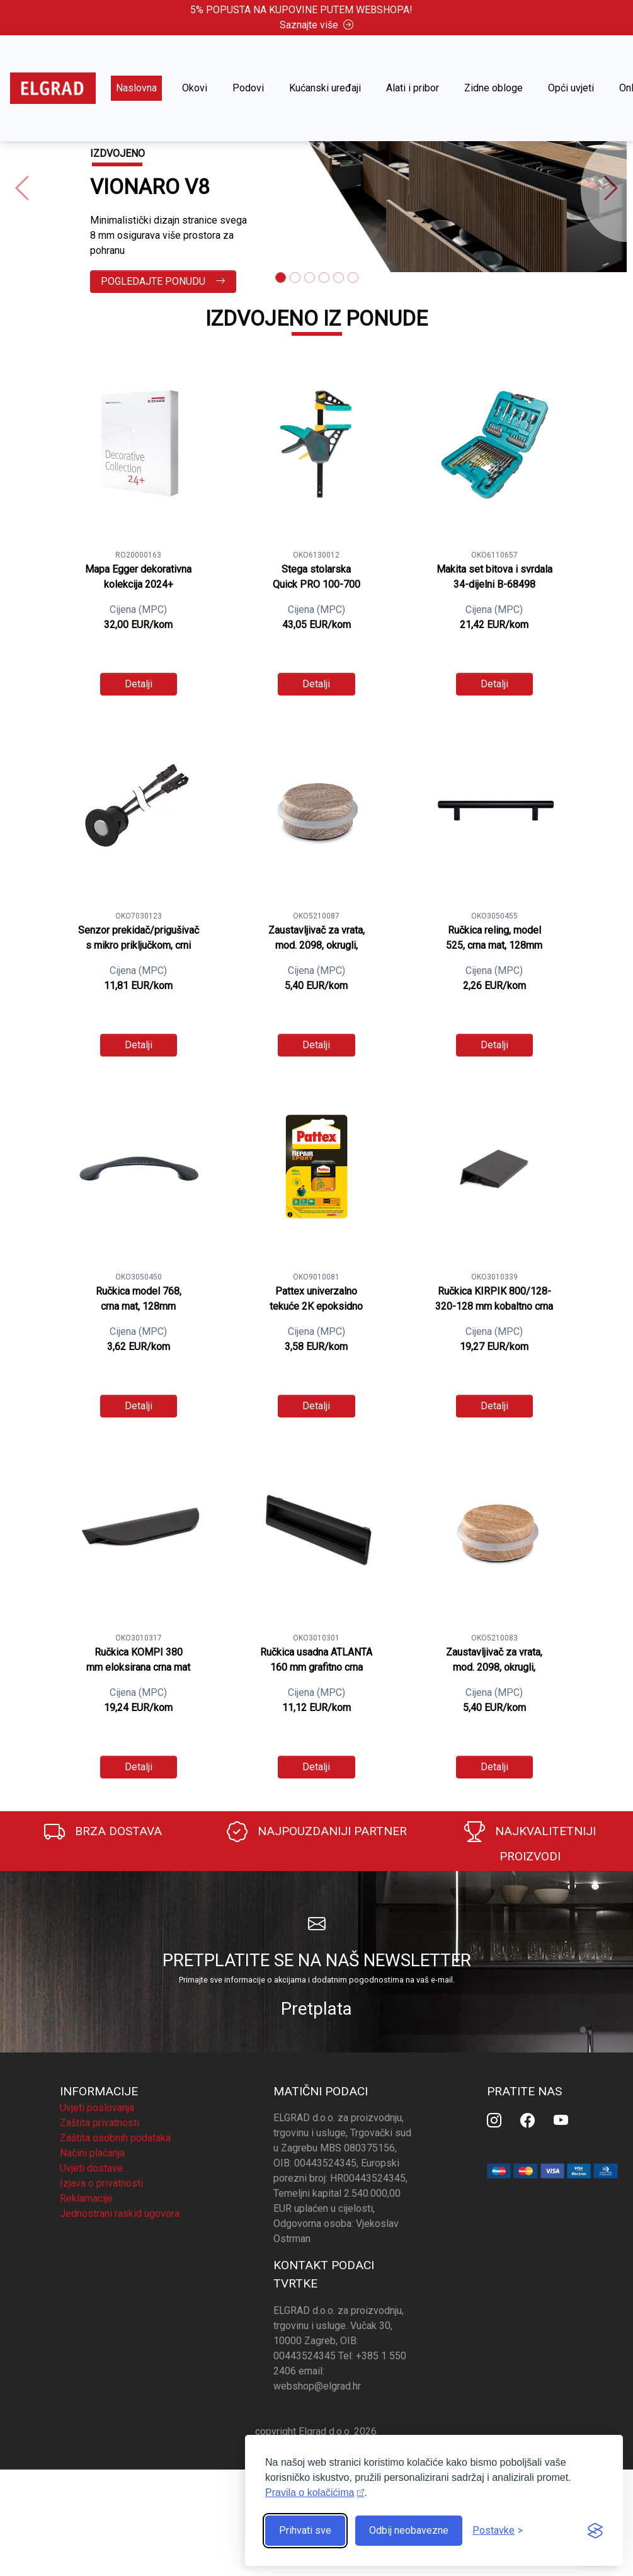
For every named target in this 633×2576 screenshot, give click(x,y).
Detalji (138, 684)
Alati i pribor (412, 88)
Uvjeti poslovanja (97, 2108)
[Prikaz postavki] (497, 2530)
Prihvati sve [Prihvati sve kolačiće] (305, 2530)
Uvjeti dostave (91, 2168)
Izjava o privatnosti (101, 2183)
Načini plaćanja (92, 2153)
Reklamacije (86, 2198)
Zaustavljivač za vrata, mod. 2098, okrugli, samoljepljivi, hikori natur (494, 1667)
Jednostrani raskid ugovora (120, 2213)
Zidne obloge (493, 88)
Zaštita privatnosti (99, 2123)
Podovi (248, 88)
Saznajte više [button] (316, 25)
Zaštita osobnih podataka (115, 2138)
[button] (22, 189)
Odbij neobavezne (408, 2530)
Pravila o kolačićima (309, 2492)
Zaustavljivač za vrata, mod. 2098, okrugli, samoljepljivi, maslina (316, 945)
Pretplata (316, 2008)
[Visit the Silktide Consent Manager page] (595, 2530)
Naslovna (136, 88)
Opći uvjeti (571, 88)
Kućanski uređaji (325, 88)
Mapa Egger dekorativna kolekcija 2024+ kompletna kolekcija (138, 584)
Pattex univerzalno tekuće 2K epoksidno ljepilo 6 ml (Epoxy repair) (316, 1306)
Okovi (194, 88)
